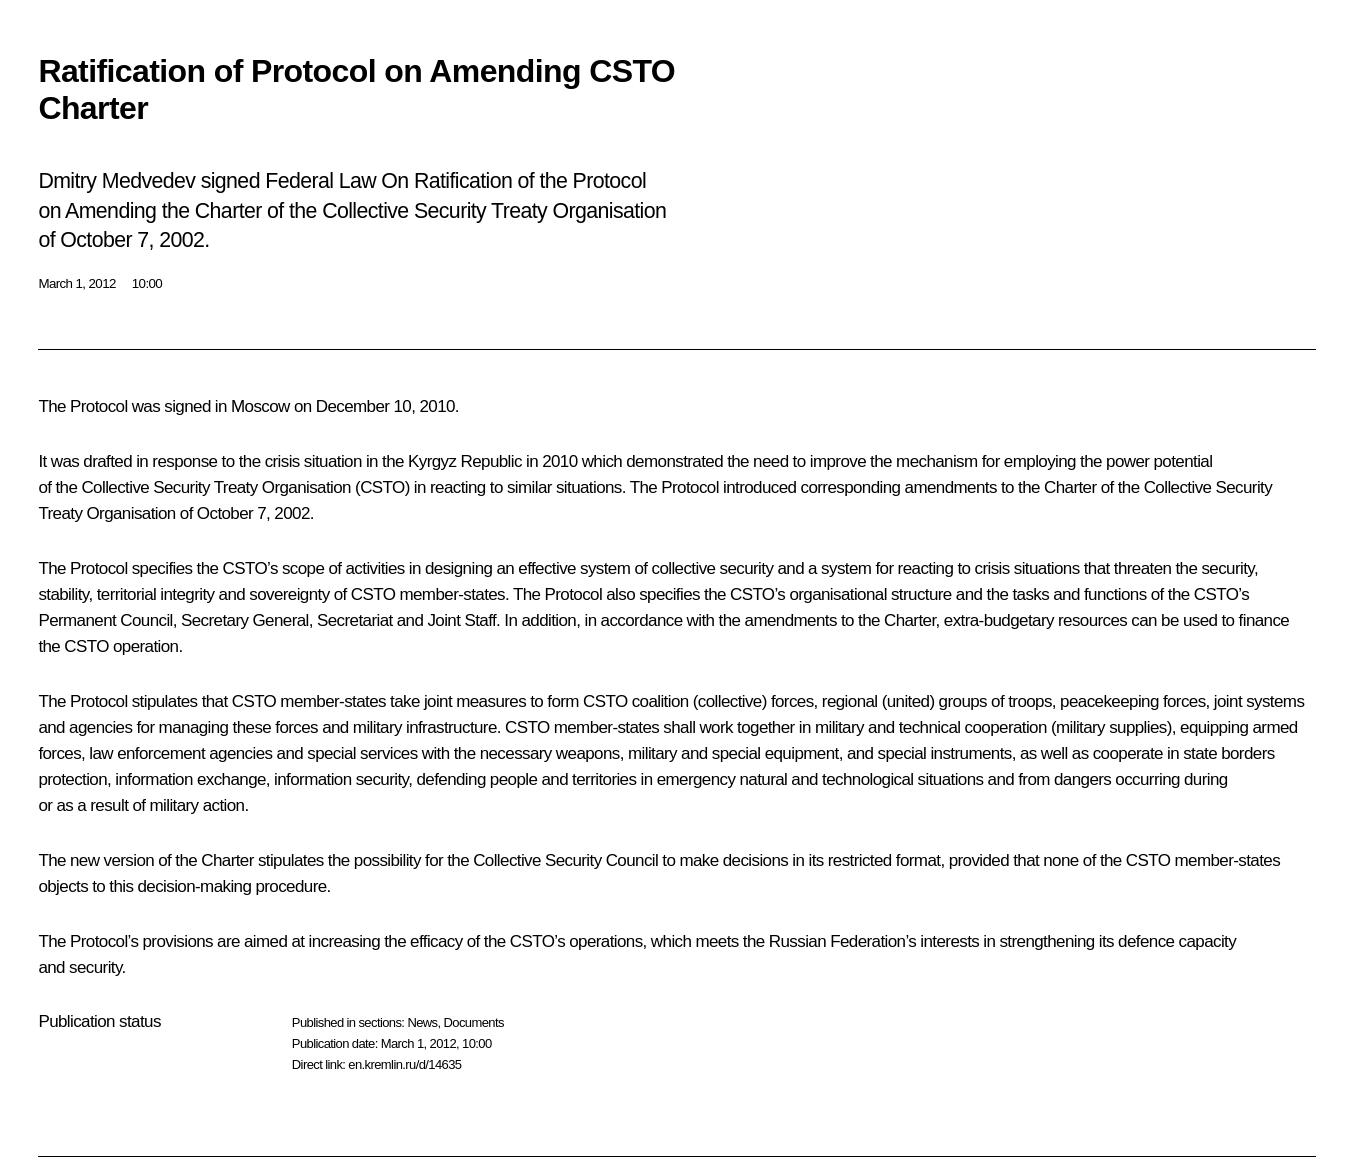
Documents (474, 1022)
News (422, 1022)
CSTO (382, 487)
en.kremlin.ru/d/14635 (404, 1064)
